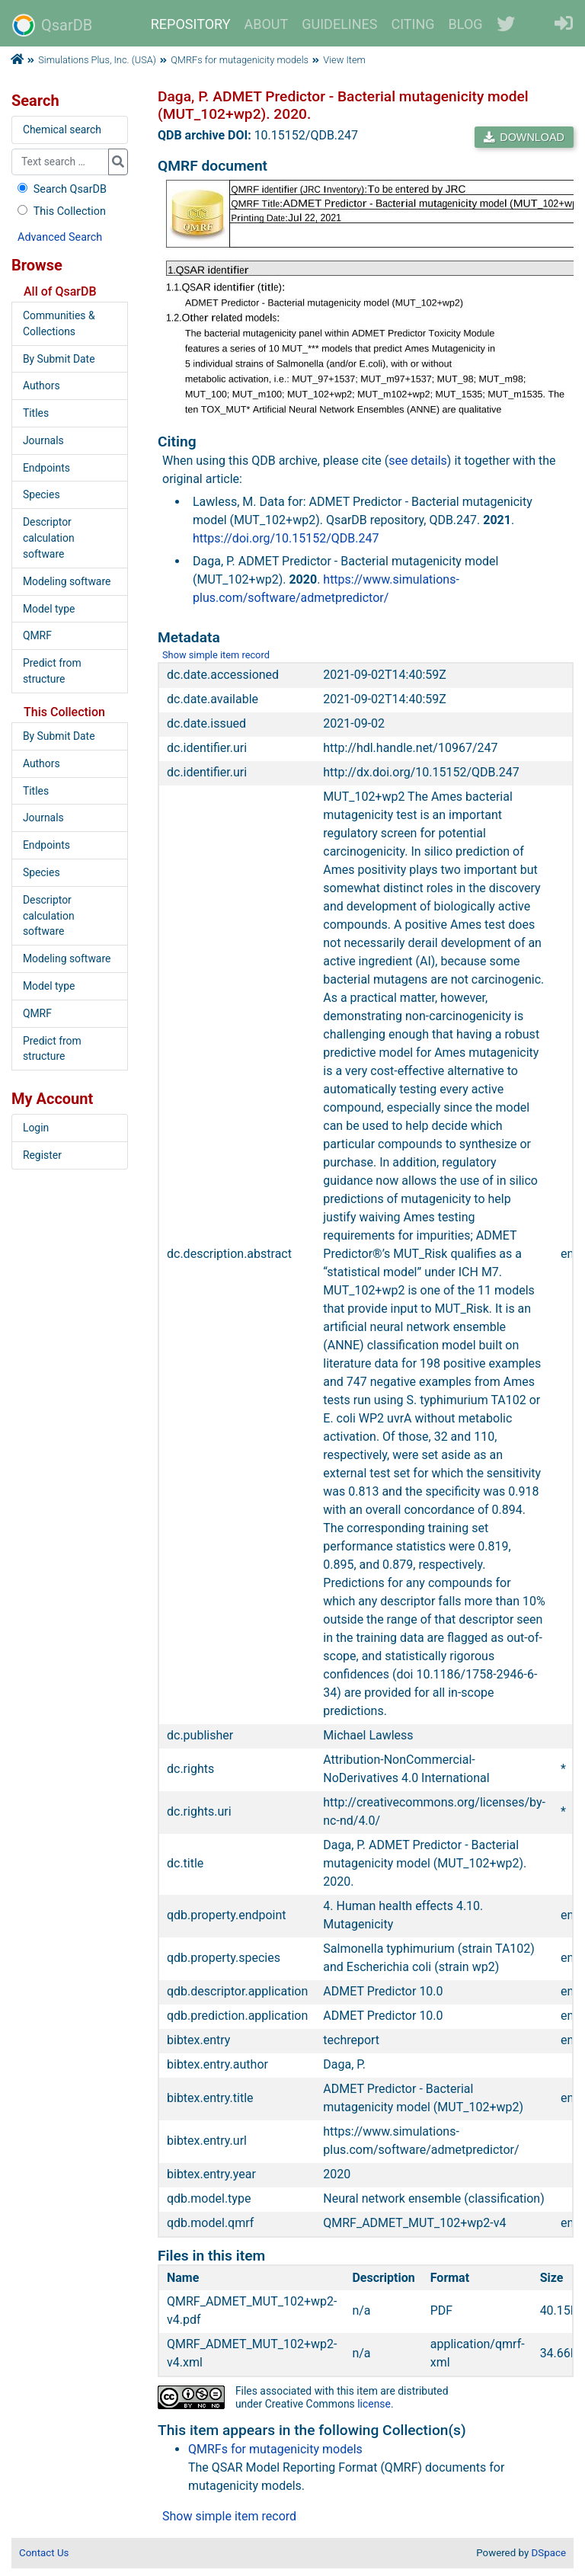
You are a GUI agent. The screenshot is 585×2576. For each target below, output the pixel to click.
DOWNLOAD (524, 137)
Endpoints (46, 468)
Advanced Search (60, 237)
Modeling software (66, 581)
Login (36, 1128)
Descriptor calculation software (49, 538)
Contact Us (44, 2552)
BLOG (466, 24)
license (374, 2404)
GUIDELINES (339, 24)
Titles (36, 413)
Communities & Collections (59, 323)
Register (42, 1155)
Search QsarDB (60, 189)
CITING (413, 24)
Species (41, 494)
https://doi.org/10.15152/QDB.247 (286, 538)
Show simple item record (216, 655)
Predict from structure (52, 671)
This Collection (60, 211)
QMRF (37, 635)
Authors (41, 385)
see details (417, 460)
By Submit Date (59, 359)
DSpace (549, 2552)
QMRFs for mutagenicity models (239, 60)
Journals (43, 440)
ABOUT (267, 24)
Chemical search (62, 129)
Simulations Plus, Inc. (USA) (97, 60)
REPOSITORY (191, 24)
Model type (49, 609)
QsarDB (52, 25)
